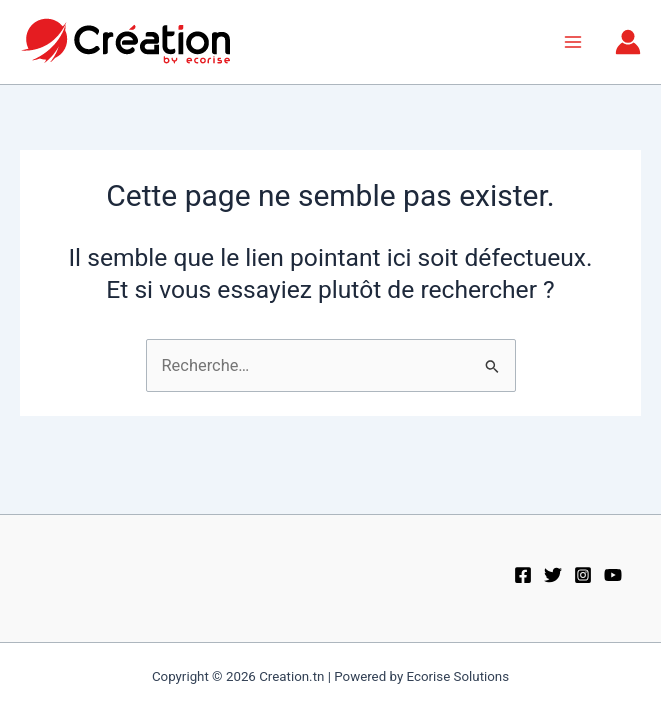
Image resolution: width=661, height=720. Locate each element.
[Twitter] (553, 575)
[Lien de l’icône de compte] (628, 42)
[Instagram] (583, 575)
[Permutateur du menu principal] (572, 42)
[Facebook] (523, 575)
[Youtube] (613, 575)
